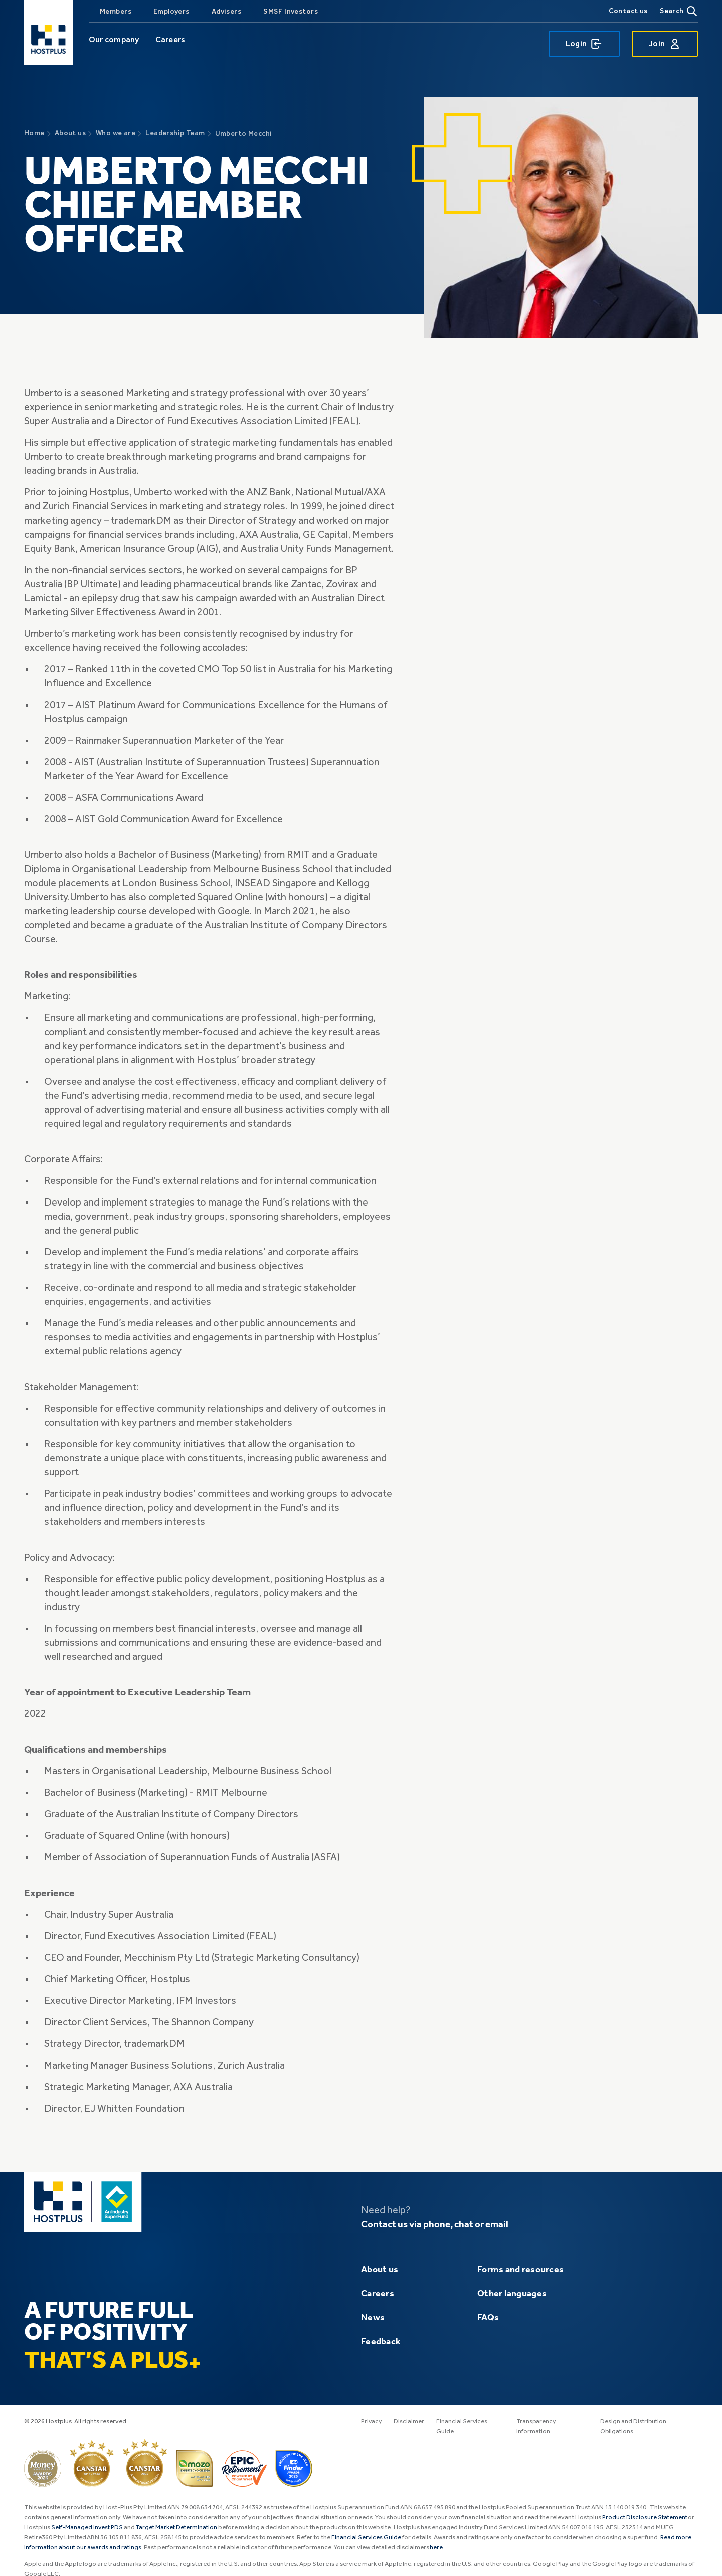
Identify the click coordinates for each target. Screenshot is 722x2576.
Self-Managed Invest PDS (87, 2527)
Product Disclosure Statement (646, 2517)
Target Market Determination (179, 2527)
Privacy (372, 2421)
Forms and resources (520, 2269)
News (373, 2317)
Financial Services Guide (366, 2537)
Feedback (381, 2341)
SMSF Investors (290, 11)
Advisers (226, 11)
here (438, 2547)
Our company (114, 39)
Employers (171, 11)
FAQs (488, 2317)
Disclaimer (410, 2421)
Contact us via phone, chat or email (438, 2225)
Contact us (628, 11)
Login (584, 44)
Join (665, 44)
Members (115, 11)
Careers (170, 39)
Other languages (512, 2293)
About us (379, 2269)
